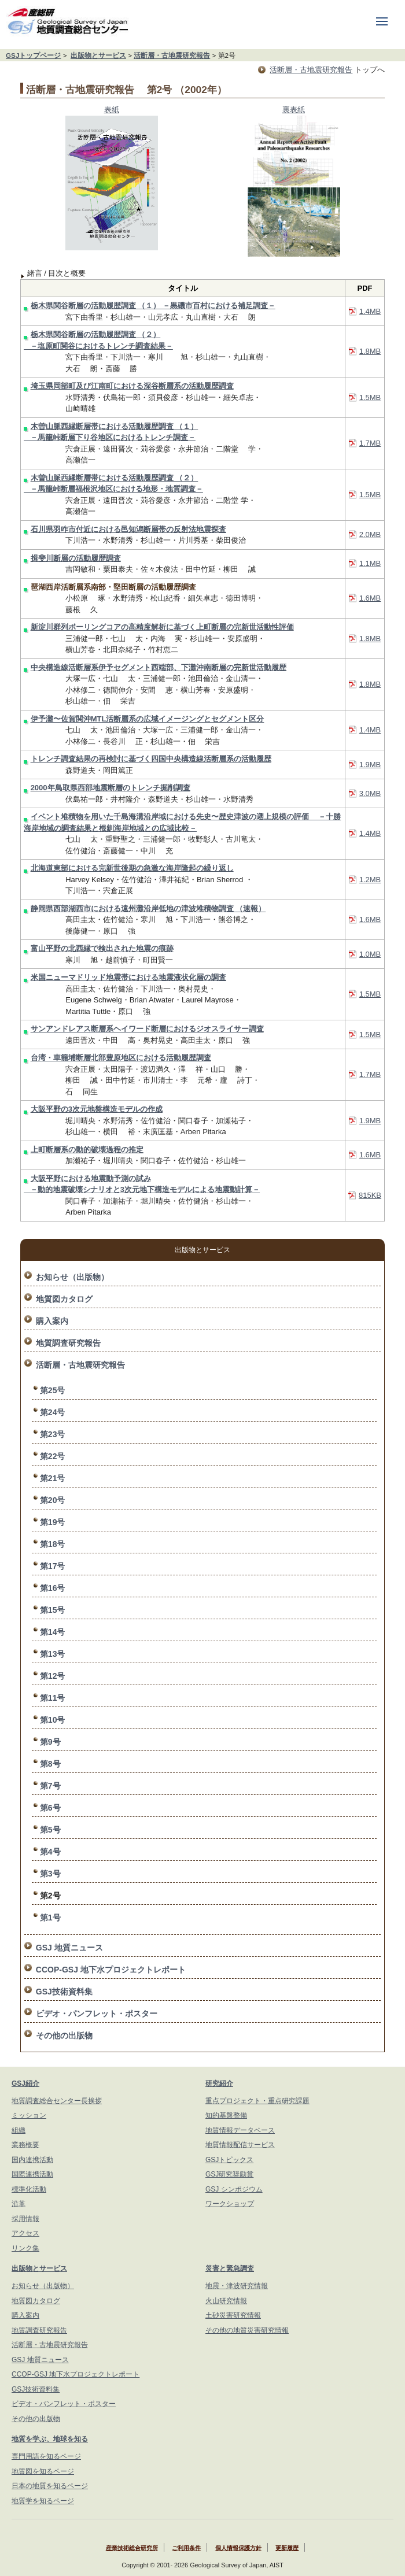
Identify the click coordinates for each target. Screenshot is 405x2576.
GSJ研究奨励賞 (229, 2174)
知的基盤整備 (226, 2115)
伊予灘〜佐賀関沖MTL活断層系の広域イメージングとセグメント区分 (147, 719)
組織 (18, 2130)
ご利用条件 (186, 2548)
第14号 (52, 1632)
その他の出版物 (64, 2035)
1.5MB (370, 397)
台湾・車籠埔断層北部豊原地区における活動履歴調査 (121, 1057)
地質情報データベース (240, 2130)
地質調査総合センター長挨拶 (57, 2101)
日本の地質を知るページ (50, 2486)
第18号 (52, 1544)
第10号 (52, 1719)
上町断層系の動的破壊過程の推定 (87, 1149)
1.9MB (370, 764)
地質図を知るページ (43, 2471)
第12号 (52, 1676)
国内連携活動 (32, 2160)
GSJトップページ (33, 55)
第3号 (50, 1873)
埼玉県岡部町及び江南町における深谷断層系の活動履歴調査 (132, 386)
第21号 (52, 1478)
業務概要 (25, 2145)
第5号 (50, 1829)
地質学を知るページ (43, 2501)
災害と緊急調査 (229, 2268)
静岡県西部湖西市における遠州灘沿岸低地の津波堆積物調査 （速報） (148, 908)
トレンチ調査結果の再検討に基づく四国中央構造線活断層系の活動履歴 (151, 758)
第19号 (52, 1522)
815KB (370, 1195)
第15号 (52, 1610)
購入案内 (52, 1321)
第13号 (52, 1654)
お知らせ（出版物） (72, 1277)
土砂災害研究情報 (233, 2315)
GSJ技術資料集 (64, 1991)
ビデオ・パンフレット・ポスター (96, 2013)
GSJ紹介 (25, 2083)
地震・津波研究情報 (236, 2286)
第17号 (52, 1566)
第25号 (52, 1390)
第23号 (52, 1434)
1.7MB (370, 443)
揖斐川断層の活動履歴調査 (76, 558)
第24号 (52, 1412)
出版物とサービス (98, 55)
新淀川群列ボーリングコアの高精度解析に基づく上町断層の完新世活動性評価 (162, 627)
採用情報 (25, 2219)
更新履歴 (287, 2548)
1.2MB (370, 879)
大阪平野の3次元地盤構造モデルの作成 (97, 1109)
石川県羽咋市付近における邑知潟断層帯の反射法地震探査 (128, 529)
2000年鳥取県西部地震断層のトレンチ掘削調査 (110, 787)
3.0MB (370, 793)
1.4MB (370, 311)
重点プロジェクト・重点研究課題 (257, 2101)
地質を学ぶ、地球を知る (50, 2439)
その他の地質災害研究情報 (247, 2330)
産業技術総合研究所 (132, 2548)
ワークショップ (229, 2204)
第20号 (52, 1500)
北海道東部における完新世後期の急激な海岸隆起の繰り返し (132, 868)
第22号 (52, 1456)
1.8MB (370, 351)
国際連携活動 (32, 2174)
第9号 (50, 1741)
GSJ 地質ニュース (69, 1947)
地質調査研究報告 (68, 1343)
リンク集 (25, 2248)
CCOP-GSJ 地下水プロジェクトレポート (111, 1969)
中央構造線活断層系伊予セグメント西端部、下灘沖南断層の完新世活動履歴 (158, 667)
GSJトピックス (229, 2160)
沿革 (18, 2204)
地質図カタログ (64, 1299)
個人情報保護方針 (238, 2548)
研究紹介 (219, 2083)
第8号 (50, 1763)
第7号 (50, 1785)
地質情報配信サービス (240, 2145)
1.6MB (370, 598)
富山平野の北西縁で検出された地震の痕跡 (102, 948)
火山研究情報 (226, 2301)
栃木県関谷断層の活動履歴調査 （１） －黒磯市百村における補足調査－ (153, 305)
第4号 (50, 1851)
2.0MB (370, 534)
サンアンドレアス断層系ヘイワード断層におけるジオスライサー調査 (147, 1028)
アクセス (25, 2233)
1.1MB (370, 563)
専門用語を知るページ (46, 2456)
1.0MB (370, 954)
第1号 (50, 1917)
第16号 (52, 1588)
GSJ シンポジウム (234, 2189)
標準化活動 (29, 2189)
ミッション (29, 2115)
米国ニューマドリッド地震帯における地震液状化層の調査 (128, 977)
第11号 (52, 1697)
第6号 (50, 1807)
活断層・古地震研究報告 (172, 55)
